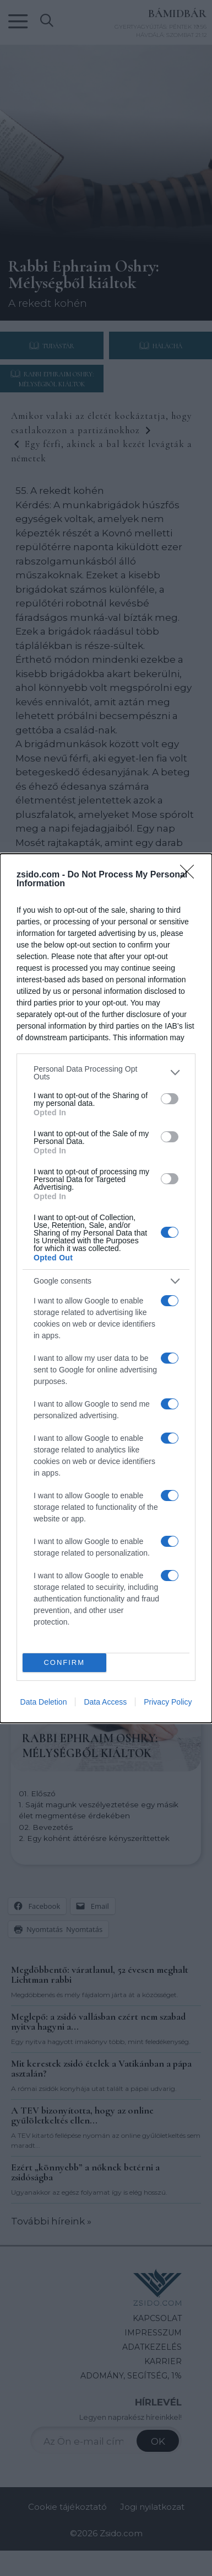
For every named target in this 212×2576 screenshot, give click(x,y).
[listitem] (106, 1073)
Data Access (105, 1701)
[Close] (190, 875)
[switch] (169, 1098)
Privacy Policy (168, 1701)
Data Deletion (43, 1701)
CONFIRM (64, 1662)
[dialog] (106, 1288)
